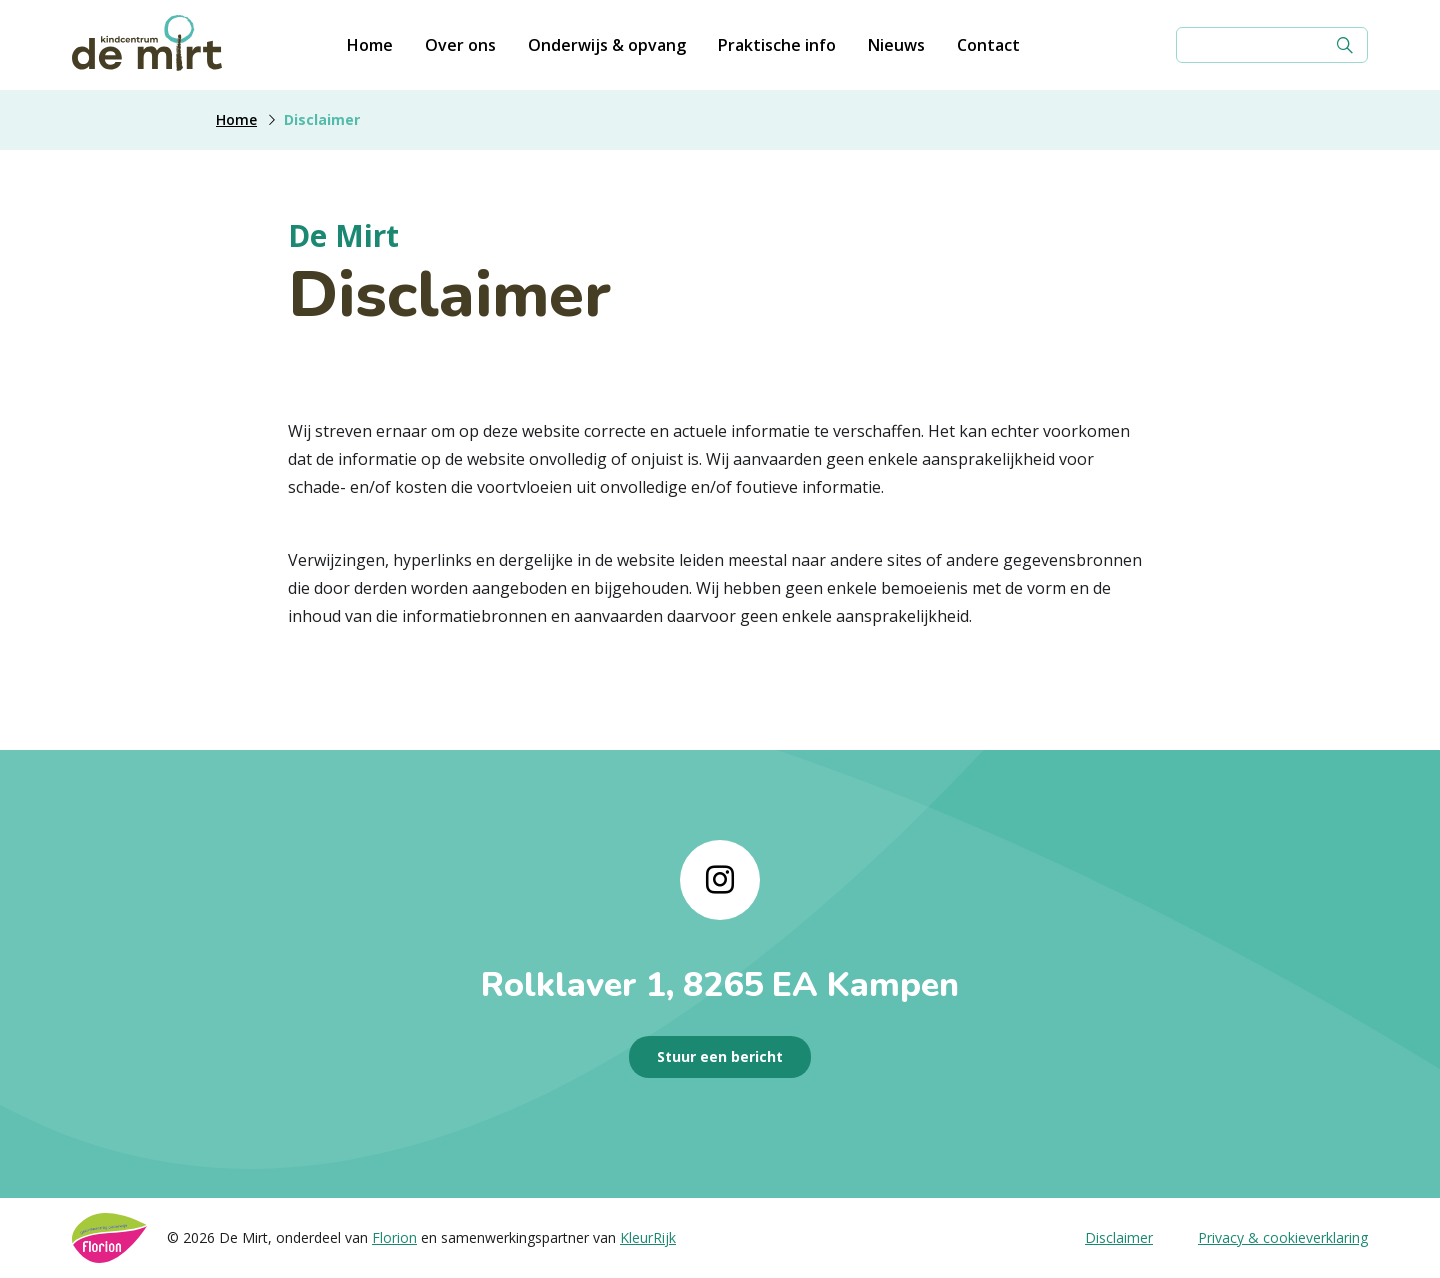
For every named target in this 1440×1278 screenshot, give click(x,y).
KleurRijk (648, 1237)
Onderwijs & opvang (607, 45)
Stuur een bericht (720, 1056)
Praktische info (777, 45)
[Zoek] (1345, 45)
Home (370, 45)
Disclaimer (1119, 1237)
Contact (988, 45)
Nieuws (896, 45)
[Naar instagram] (720, 880)
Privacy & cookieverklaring (1283, 1237)
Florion (394, 1237)
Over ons (460, 45)
